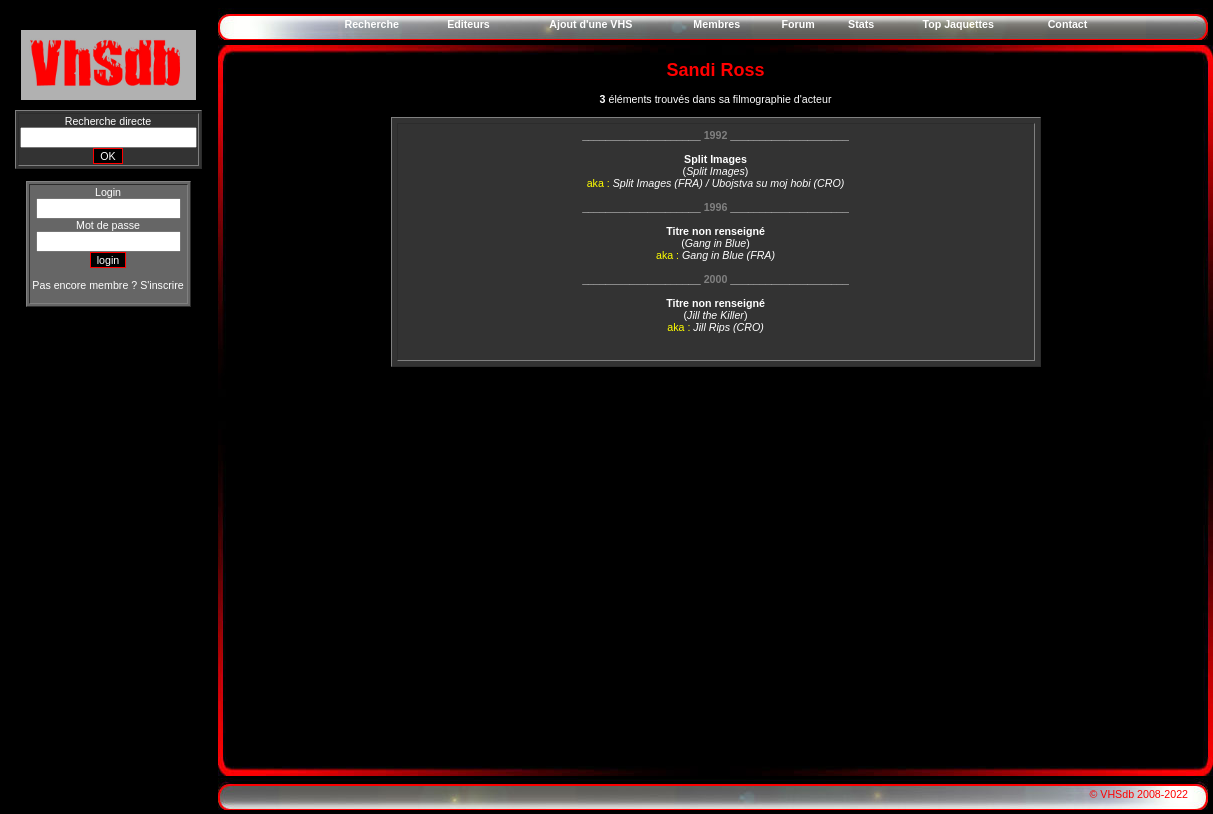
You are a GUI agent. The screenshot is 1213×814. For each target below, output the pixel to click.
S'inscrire (161, 285)
